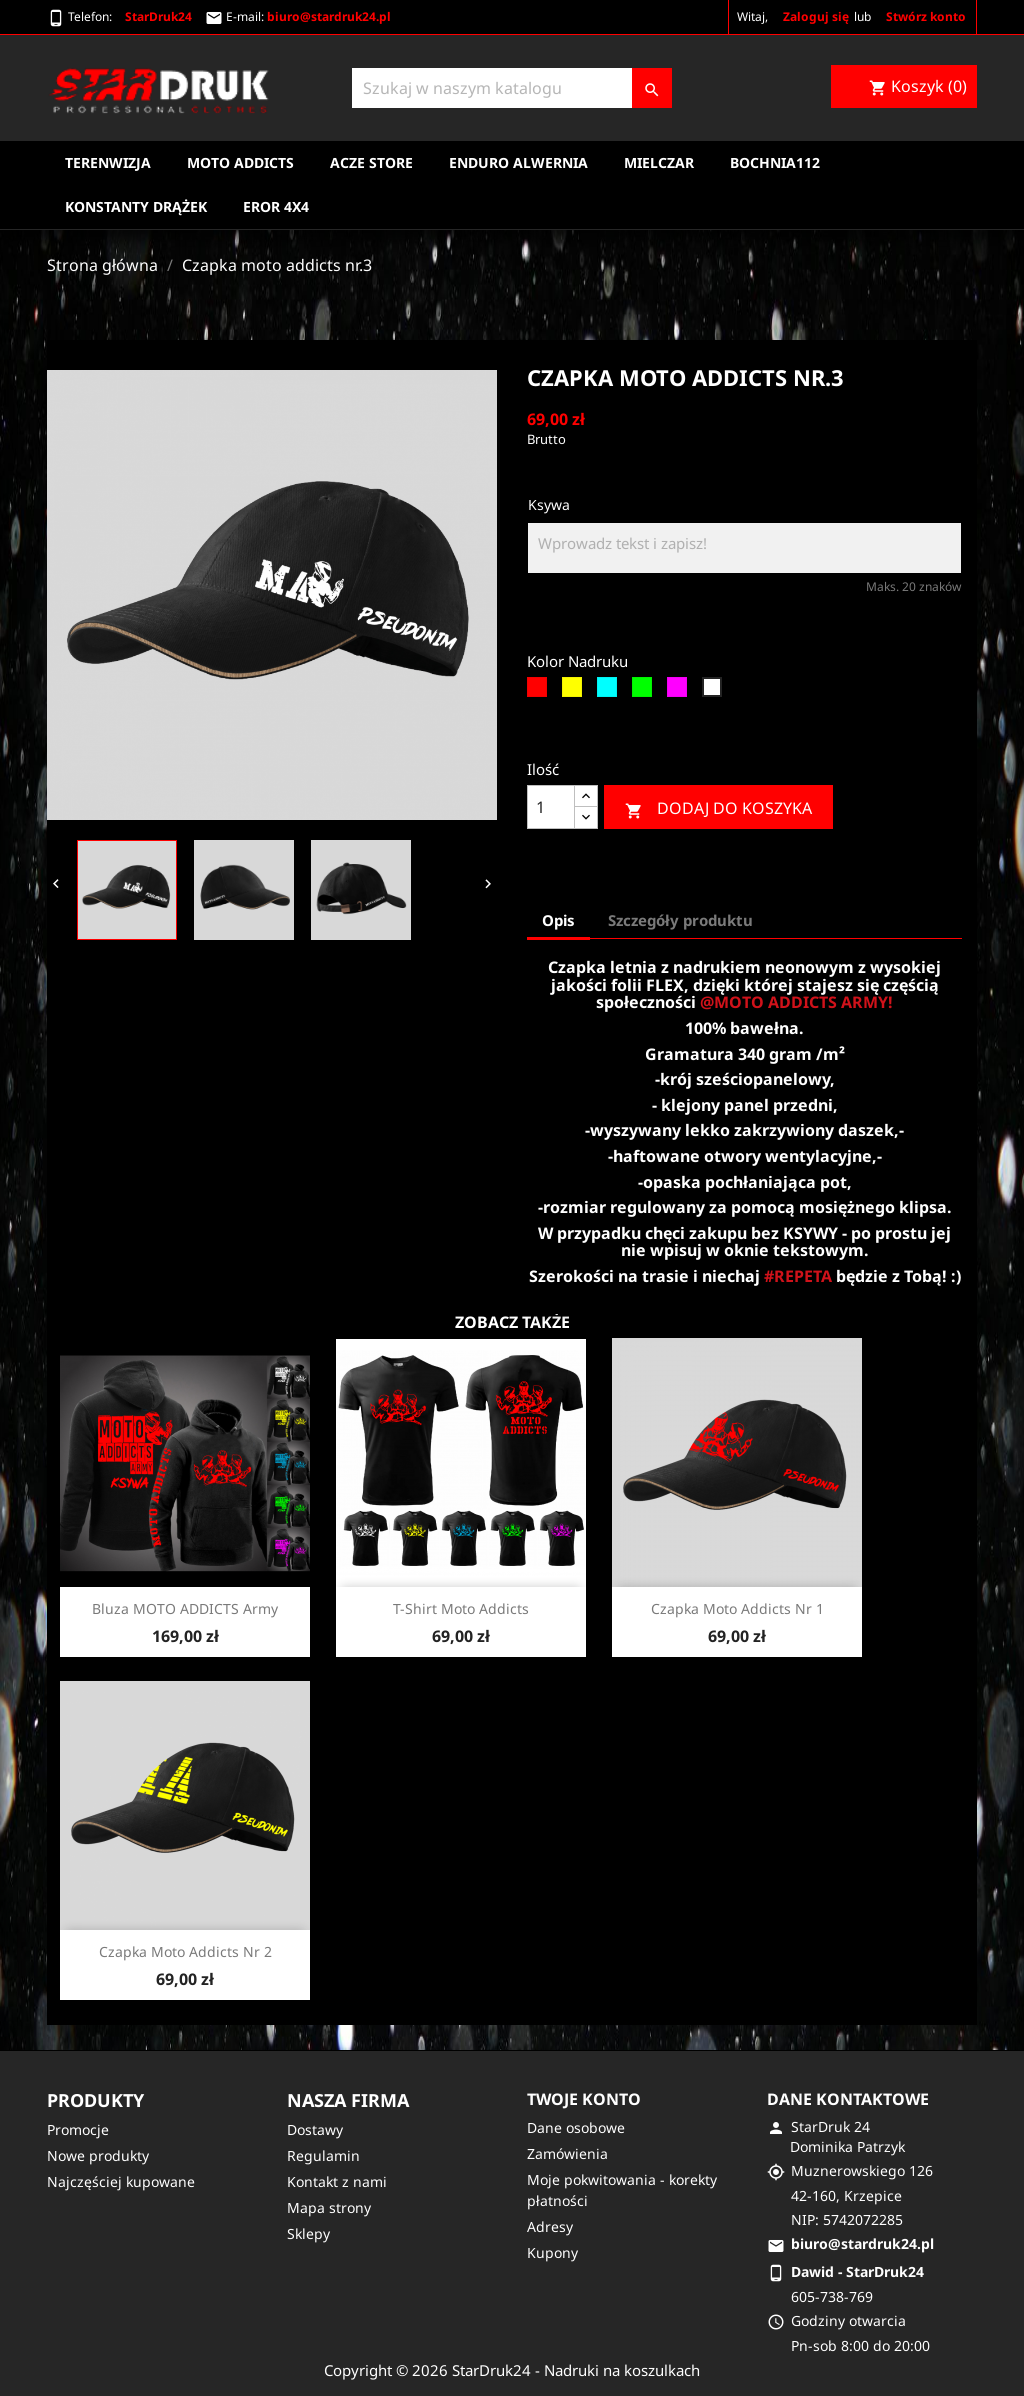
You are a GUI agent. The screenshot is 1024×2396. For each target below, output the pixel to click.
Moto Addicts (240, 162)
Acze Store (371, 162)
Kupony (552, 2252)
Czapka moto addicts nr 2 (185, 1951)
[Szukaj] (512, 88)
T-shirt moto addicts (461, 1608)
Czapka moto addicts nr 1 (737, 1608)
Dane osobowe (576, 2127)
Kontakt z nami (337, 2181)
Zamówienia (567, 2153)
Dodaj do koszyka (718, 808)
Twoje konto (584, 2099)
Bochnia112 (775, 162)
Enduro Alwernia (518, 162)
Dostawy (315, 2129)
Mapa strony (329, 2207)
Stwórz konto (926, 16)
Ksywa (549, 504)
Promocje (78, 2129)
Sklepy (308, 2233)
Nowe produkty (98, 2155)
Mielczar (659, 162)
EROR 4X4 (276, 206)
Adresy (550, 2226)
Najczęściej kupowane (121, 2181)
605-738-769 (832, 2296)
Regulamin (323, 2155)
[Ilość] (551, 807)
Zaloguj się (816, 16)
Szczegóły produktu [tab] (680, 920)
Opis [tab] (558, 920)
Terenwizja (108, 162)
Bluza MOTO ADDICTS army (185, 1608)
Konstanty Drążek (136, 206)
